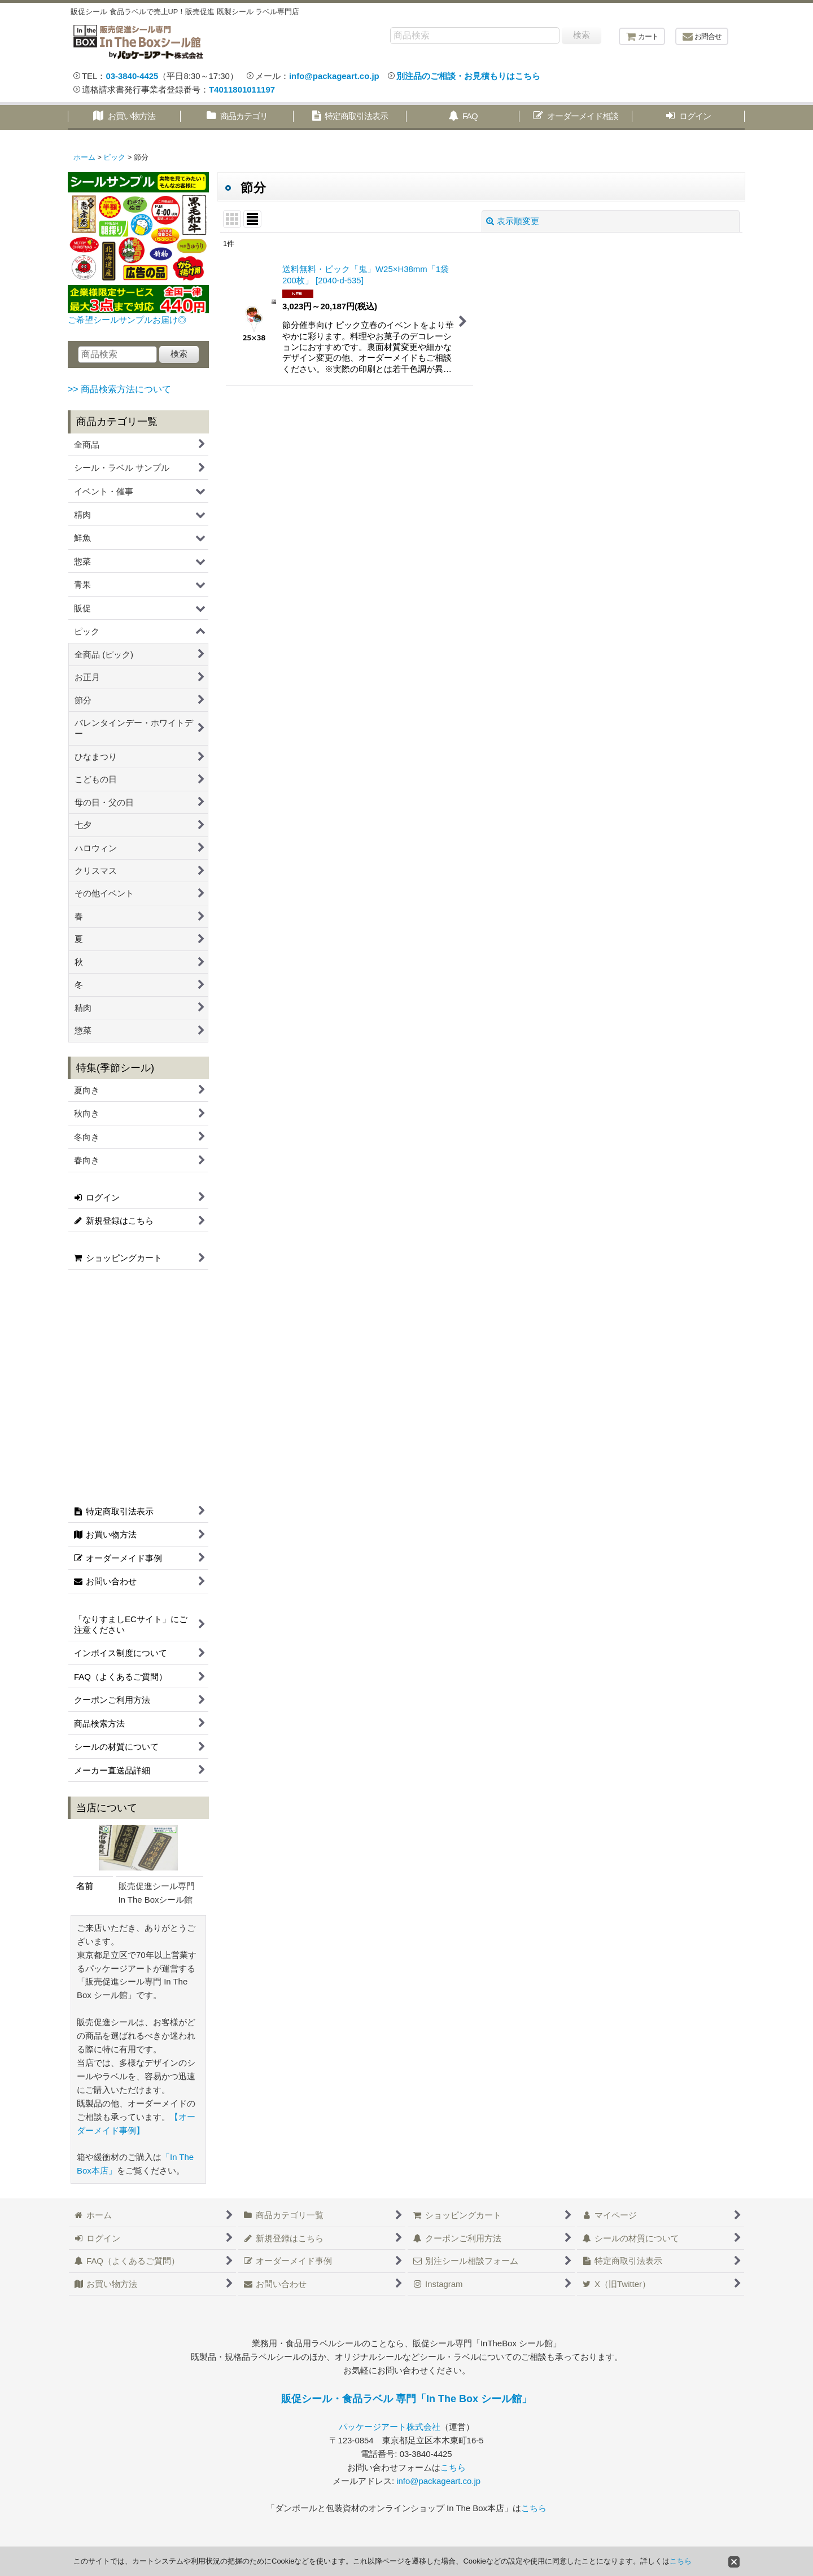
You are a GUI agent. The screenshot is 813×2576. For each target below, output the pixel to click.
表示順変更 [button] (512, 221)
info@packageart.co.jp (334, 76)
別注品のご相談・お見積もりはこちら (468, 76)
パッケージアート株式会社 (389, 2427)
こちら (453, 2467)
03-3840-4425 (132, 76)
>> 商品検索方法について (119, 389)
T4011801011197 (242, 89)
